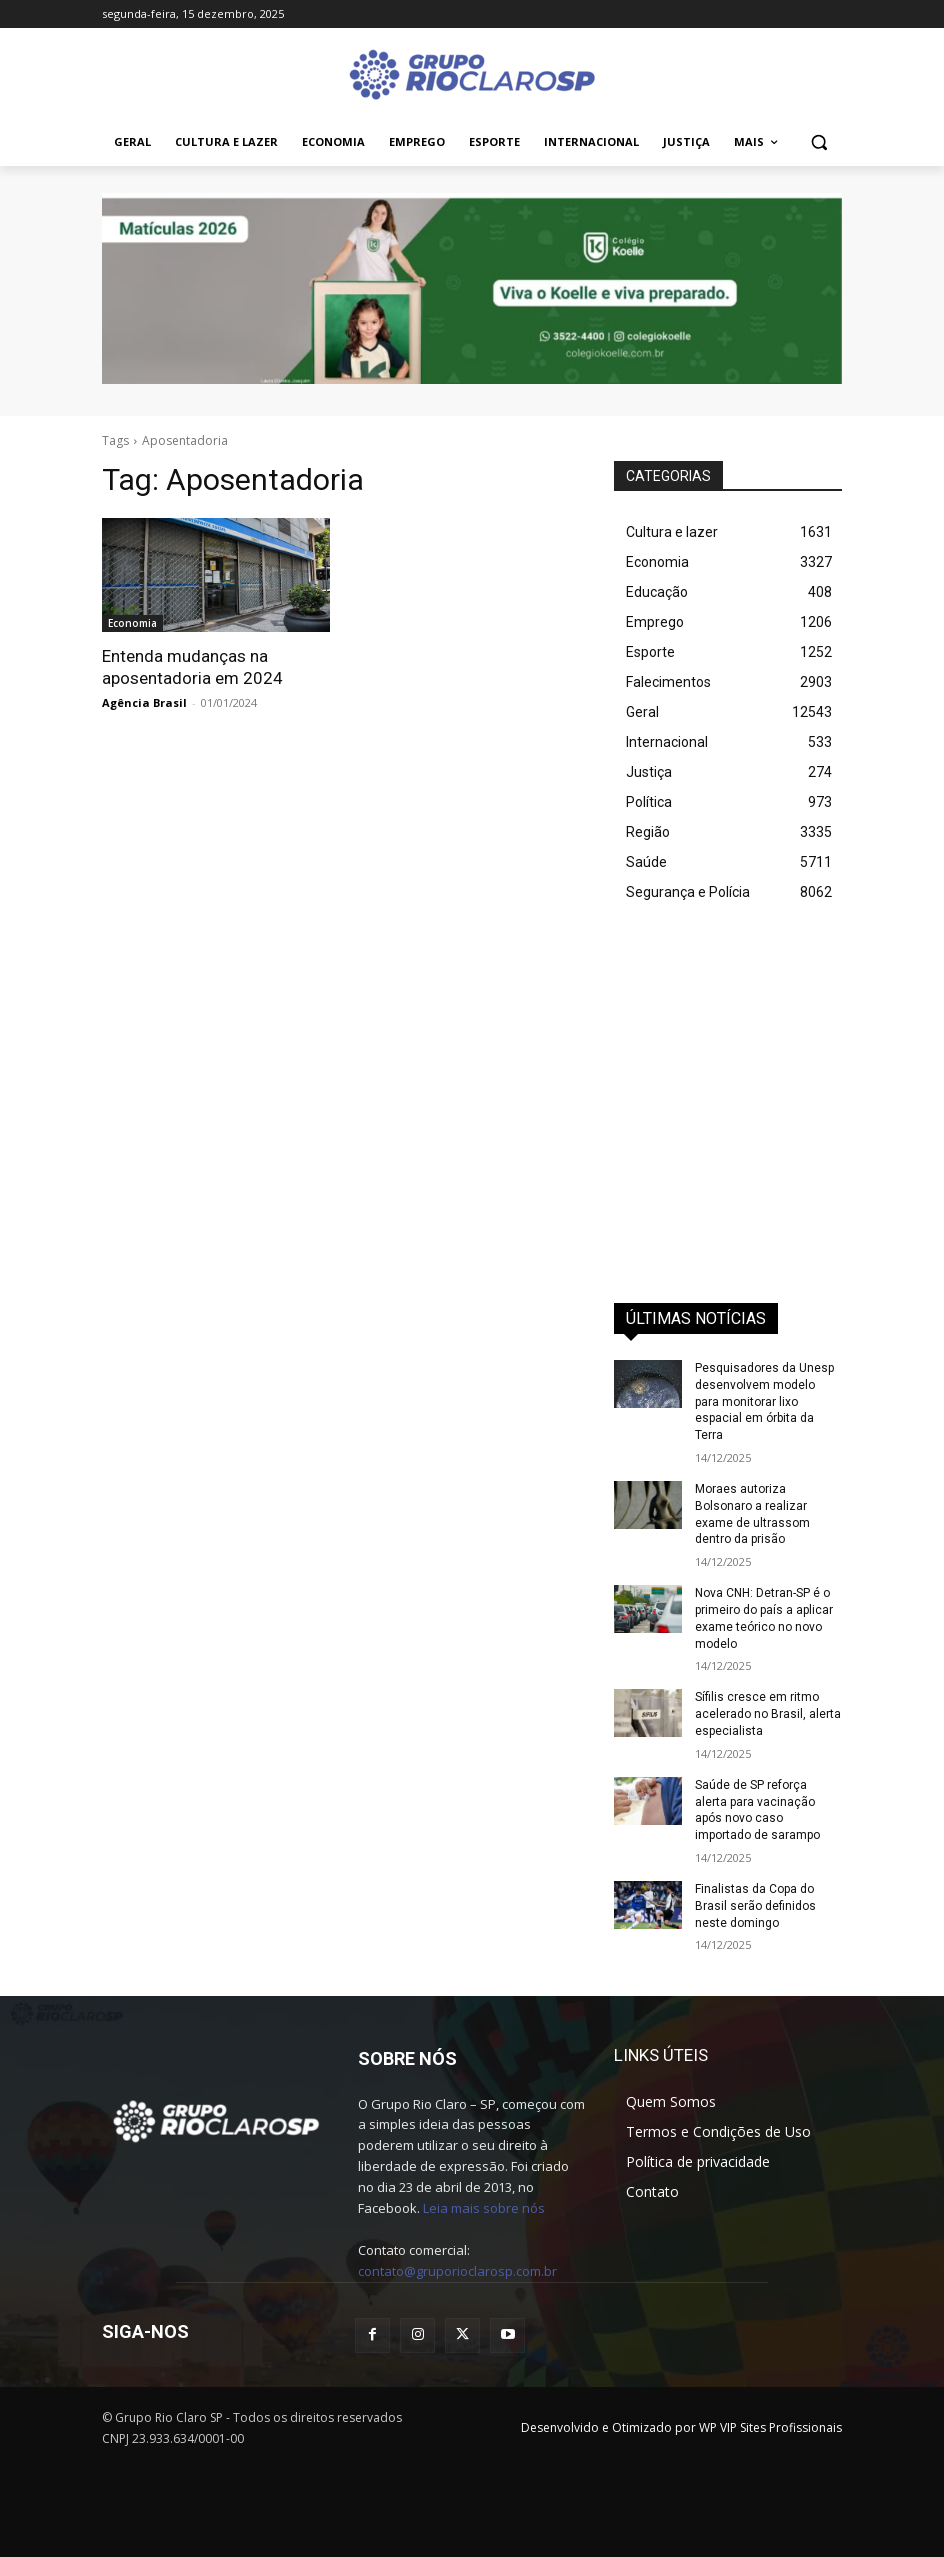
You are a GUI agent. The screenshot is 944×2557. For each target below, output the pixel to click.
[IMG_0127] (472, 288)
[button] (818, 142)
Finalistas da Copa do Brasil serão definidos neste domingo (755, 1906)
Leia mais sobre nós (484, 2208)
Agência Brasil (144, 702)
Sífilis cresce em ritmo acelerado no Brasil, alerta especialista (768, 1714)
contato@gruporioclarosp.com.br (457, 2271)
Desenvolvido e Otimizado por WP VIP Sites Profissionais (681, 2427)
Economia (132, 623)
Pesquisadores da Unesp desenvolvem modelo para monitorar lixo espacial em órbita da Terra (764, 1401)
